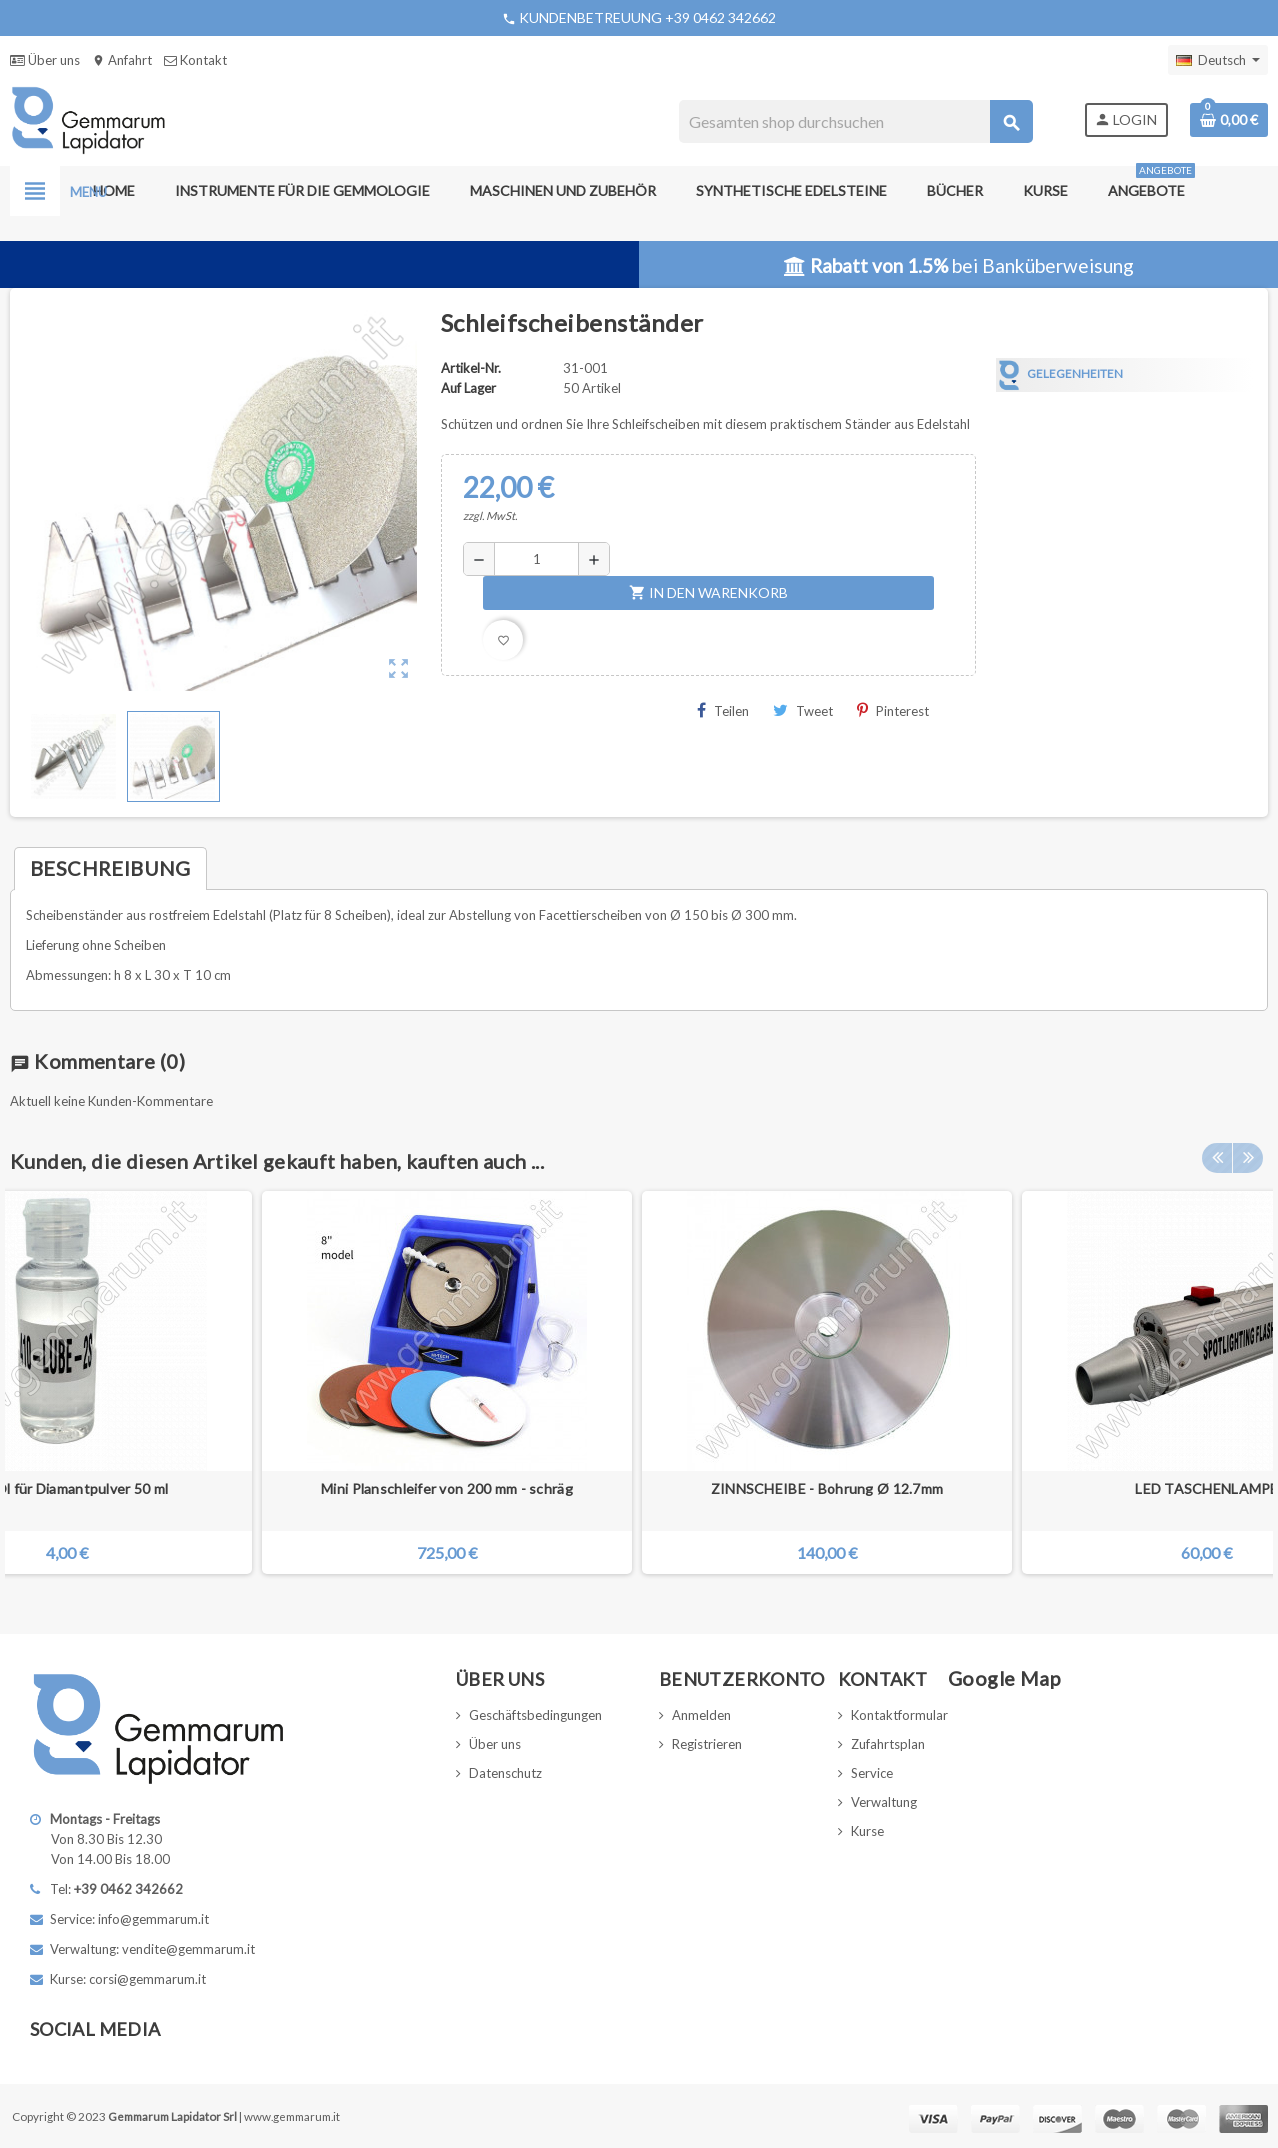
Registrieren (707, 1744)
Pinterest (893, 710)
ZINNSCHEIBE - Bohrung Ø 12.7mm (827, 1488)
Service (872, 1773)
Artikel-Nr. (471, 368)
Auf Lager (468, 388)
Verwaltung (884, 1802)
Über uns (45, 60)
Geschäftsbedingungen (535, 1715)
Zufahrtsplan (888, 1744)
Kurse (867, 1831)
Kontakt (195, 60)
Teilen (723, 710)
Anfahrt (122, 60)
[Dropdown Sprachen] (1218, 60)
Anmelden (701, 1715)
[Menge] (536, 559)
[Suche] (855, 121)
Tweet (803, 710)
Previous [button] (1217, 1156)
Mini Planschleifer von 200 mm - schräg (447, 1488)
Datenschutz (505, 1773)
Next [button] (1248, 1156)
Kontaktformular (899, 1715)
